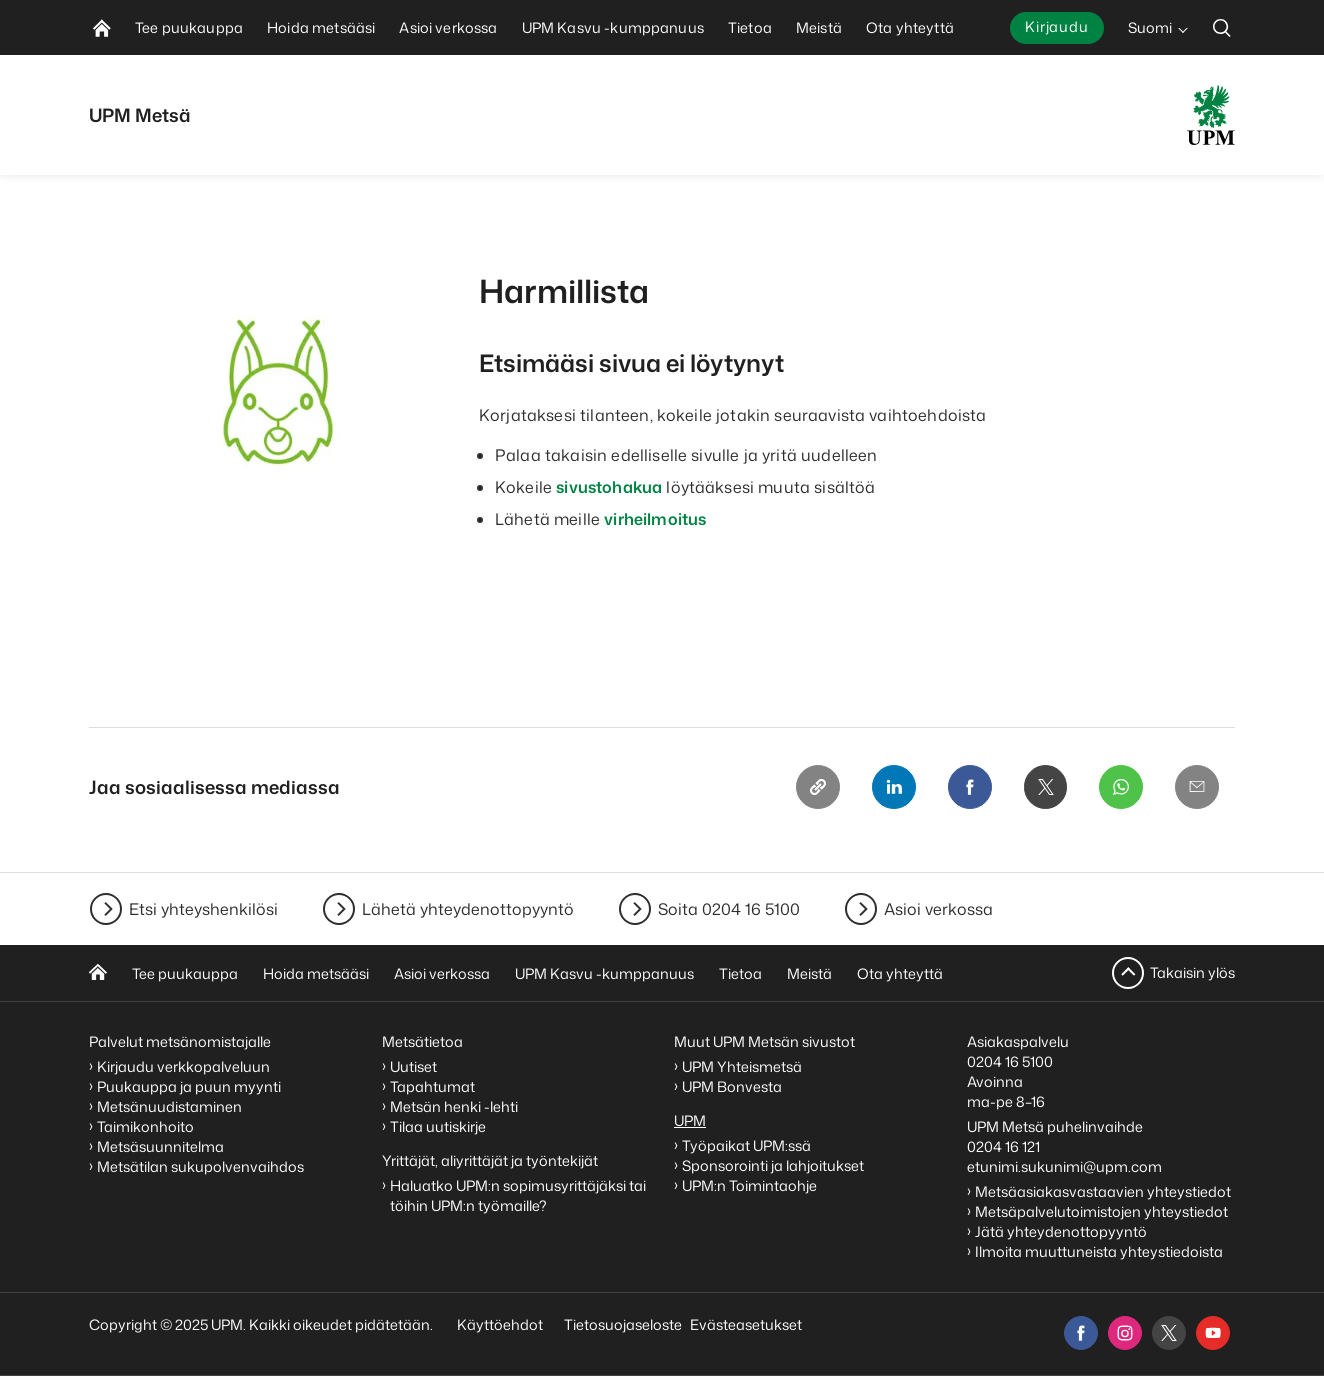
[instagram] (1125, 1333)
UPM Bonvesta (733, 1086)
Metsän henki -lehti (454, 1106)
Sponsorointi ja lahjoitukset (774, 1165)
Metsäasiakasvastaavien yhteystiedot (1103, 1191)
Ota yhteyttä (900, 973)
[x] (1169, 1333)
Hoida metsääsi (316, 973)
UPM (690, 1120)
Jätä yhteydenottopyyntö (1061, 1231)
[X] (1045, 787)
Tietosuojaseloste (621, 1324)
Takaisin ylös (1192, 972)
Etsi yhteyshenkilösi (203, 909)
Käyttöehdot (500, 1324)
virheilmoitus (655, 519)
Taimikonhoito (145, 1126)
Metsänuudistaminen (169, 1106)
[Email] (1197, 787)
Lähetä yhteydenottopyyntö (468, 909)
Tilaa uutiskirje (438, 1126)
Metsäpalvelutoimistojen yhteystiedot (1101, 1211)
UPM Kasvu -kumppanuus (604, 973)
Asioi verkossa (938, 909)
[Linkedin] (893, 787)
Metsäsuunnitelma (160, 1146)
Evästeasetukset (746, 1324)
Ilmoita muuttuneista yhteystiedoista (1099, 1251)
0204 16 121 (1003, 1146)
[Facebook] (969, 787)
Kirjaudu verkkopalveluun (183, 1066)
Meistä (809, 973)
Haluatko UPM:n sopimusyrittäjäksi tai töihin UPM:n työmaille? (518, 1195)
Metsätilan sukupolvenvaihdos (200, 1166)
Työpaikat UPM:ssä (746, 1145)
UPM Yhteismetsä (742, 1066)
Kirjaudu (1057, 26)
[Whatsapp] (1121, 787)
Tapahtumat (432, 1086)
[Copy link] (817, 787)
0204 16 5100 (1010, 1061)
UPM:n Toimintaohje (749, 1185)
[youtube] (1213, 1333)
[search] (1222, 27)
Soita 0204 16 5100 (729, 909)
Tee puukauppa (185, 973)
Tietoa (740, 973)
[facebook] (1081, 1333)
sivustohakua (609, 487)
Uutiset (413, 1066)
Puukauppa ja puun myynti (189, 1086)
